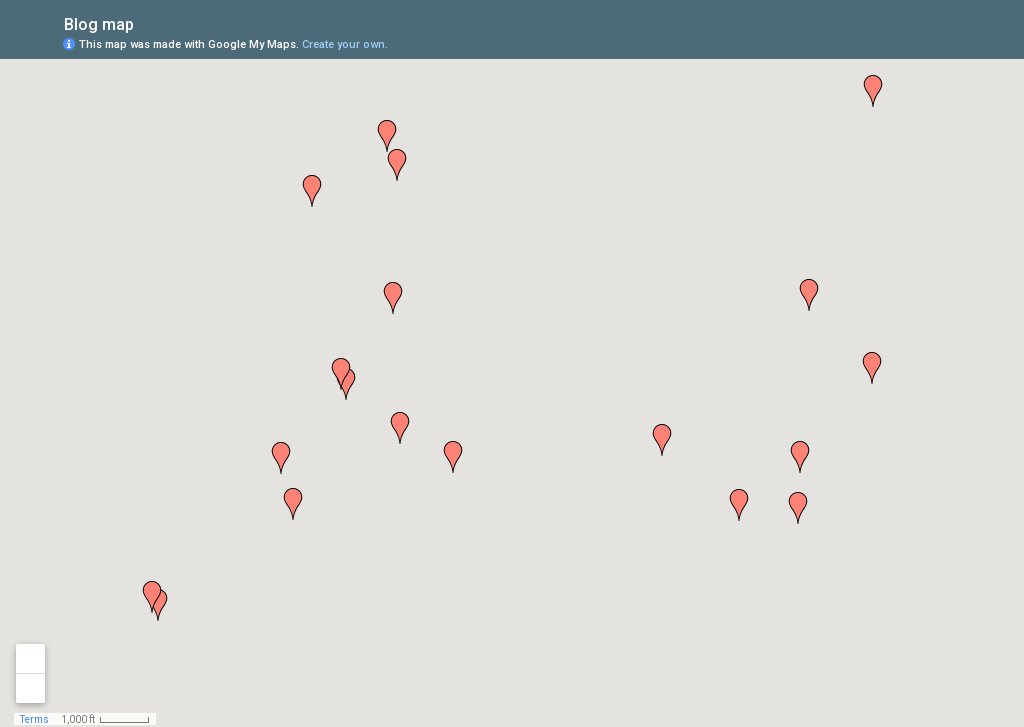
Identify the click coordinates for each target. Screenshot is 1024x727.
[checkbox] (149, 22)
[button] (662, 440)
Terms (34, 719)
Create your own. (345, 44)
